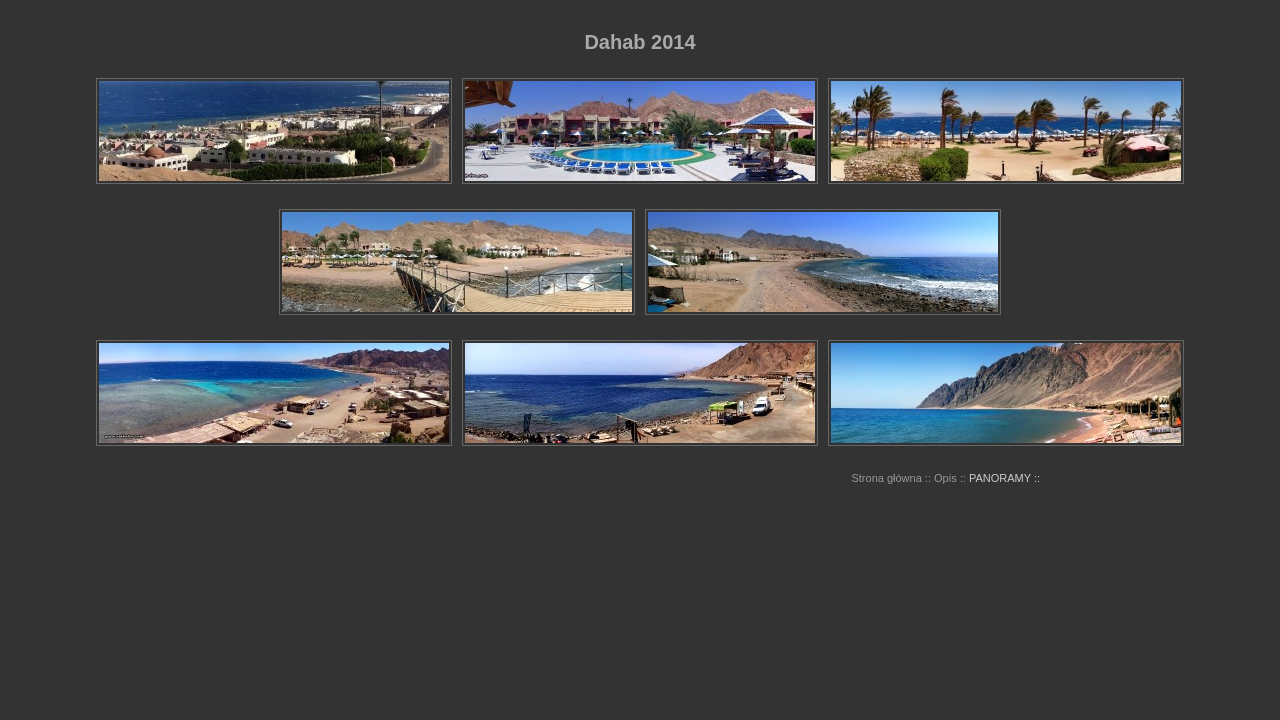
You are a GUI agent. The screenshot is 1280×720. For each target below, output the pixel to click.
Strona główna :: (891, 478)
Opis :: (950, 478)
